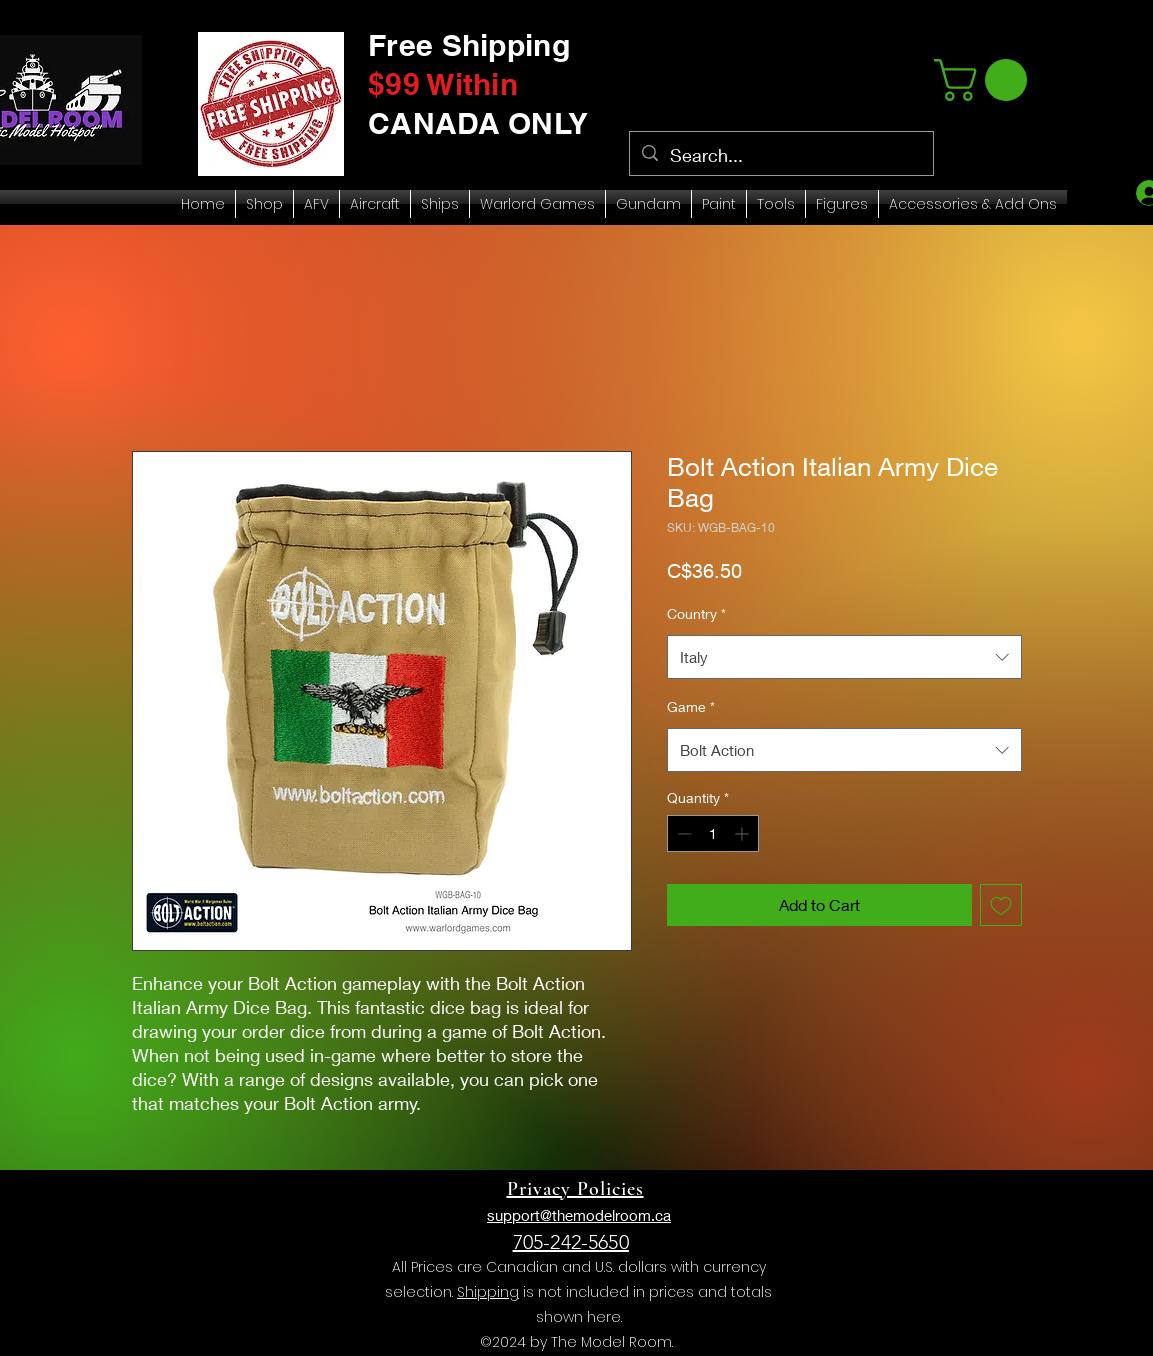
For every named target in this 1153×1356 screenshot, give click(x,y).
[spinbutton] (713, 833)
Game (691, 706)
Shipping (488, 1292)
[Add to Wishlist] (1001, 905)
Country (696, 613)
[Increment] (743, 833)
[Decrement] (682, 833)
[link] (985, 80)
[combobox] (844, 657)
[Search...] (780, 156)
